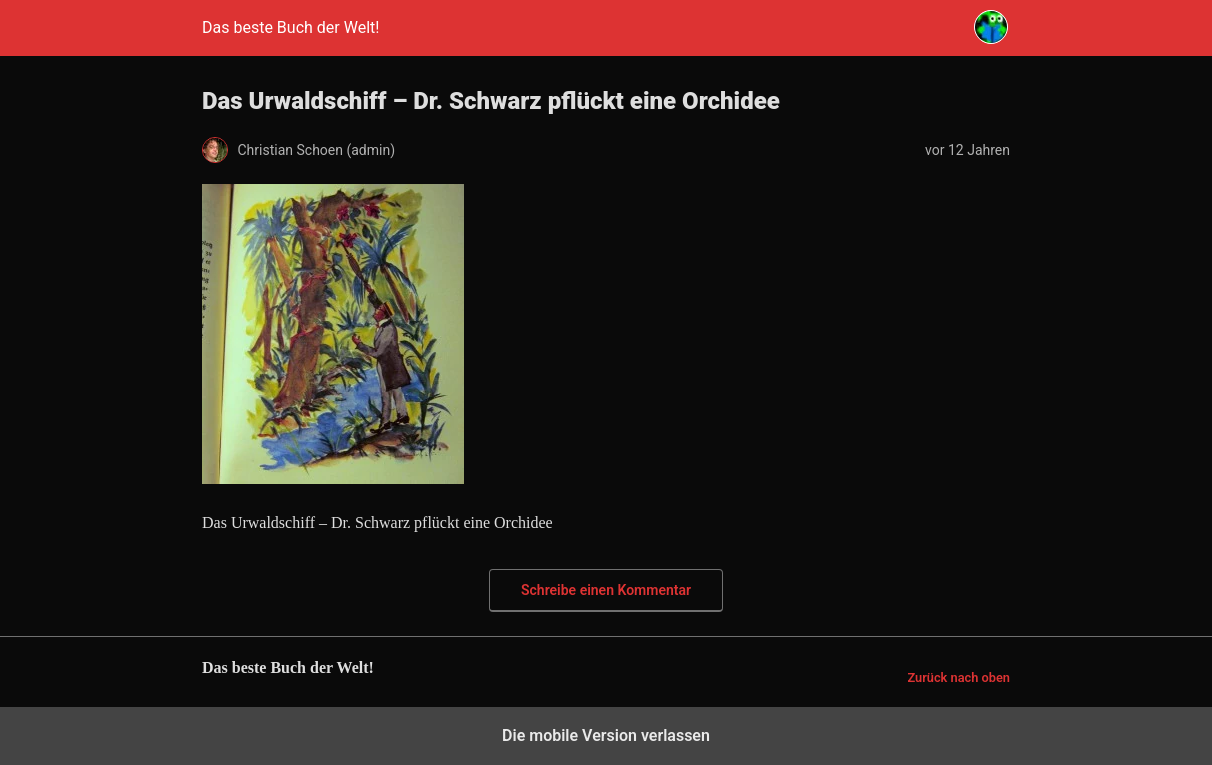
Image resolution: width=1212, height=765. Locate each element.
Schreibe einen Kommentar (606, 590)
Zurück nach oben (958, 677)
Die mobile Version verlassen (606, 735)
